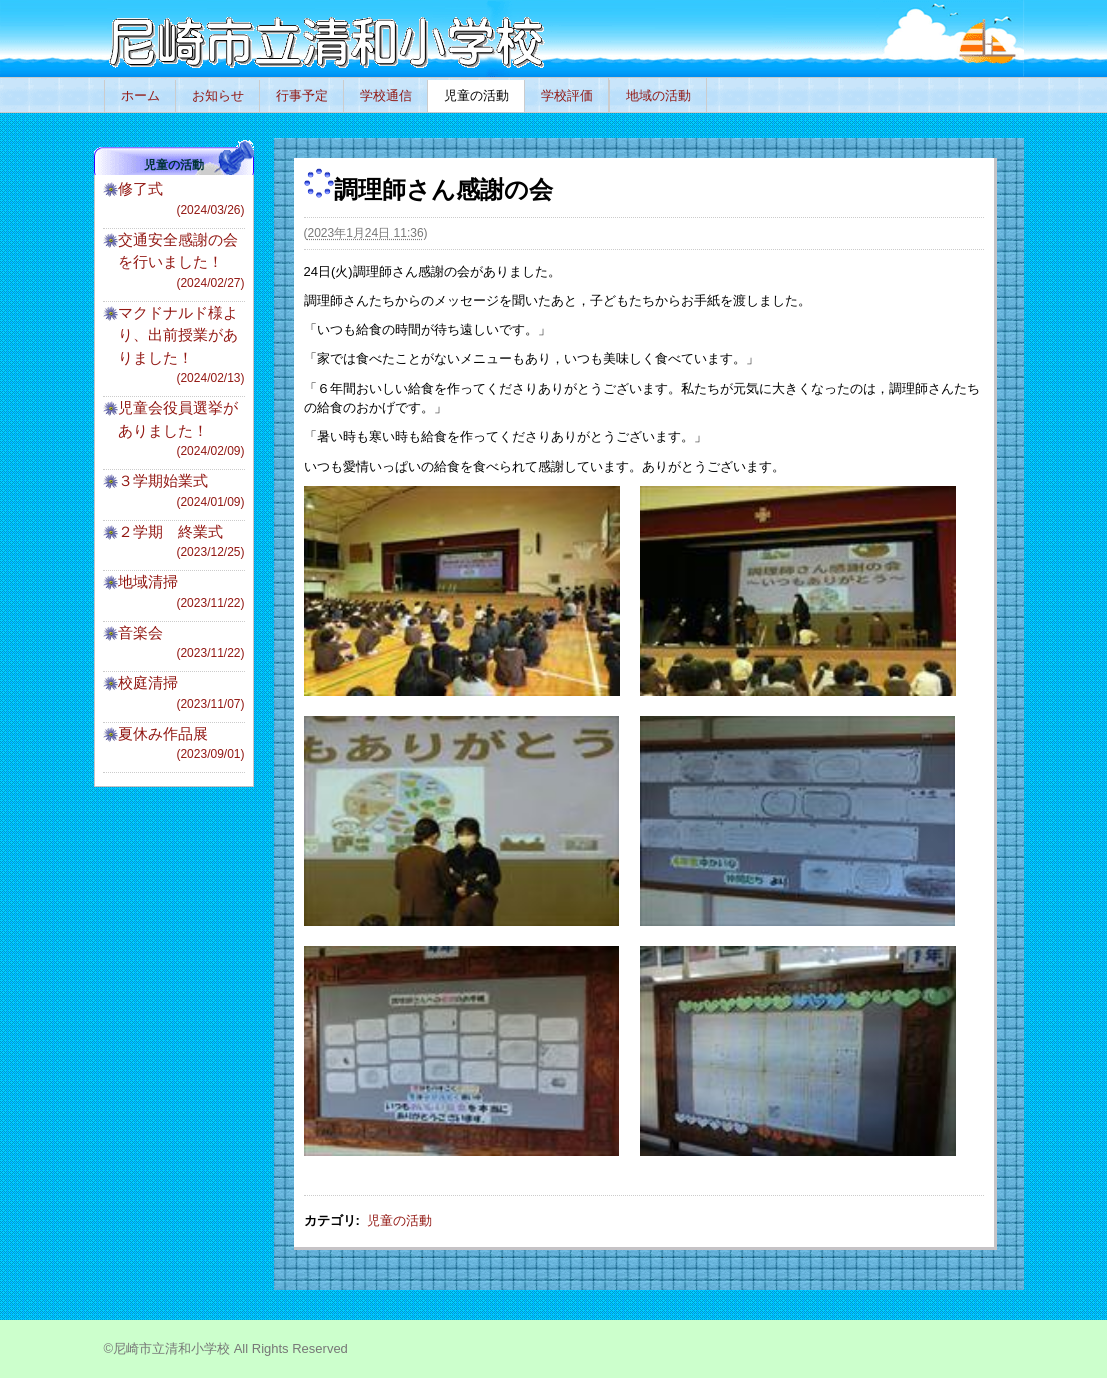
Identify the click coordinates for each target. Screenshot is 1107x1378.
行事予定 (302, 95)
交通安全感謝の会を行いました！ (181, 261)
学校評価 (567, 95)
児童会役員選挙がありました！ (181, 429)
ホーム (140, 95)
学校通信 (386, 95)
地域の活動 (658, 95)
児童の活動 (476, 95)
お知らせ (218, 95)
